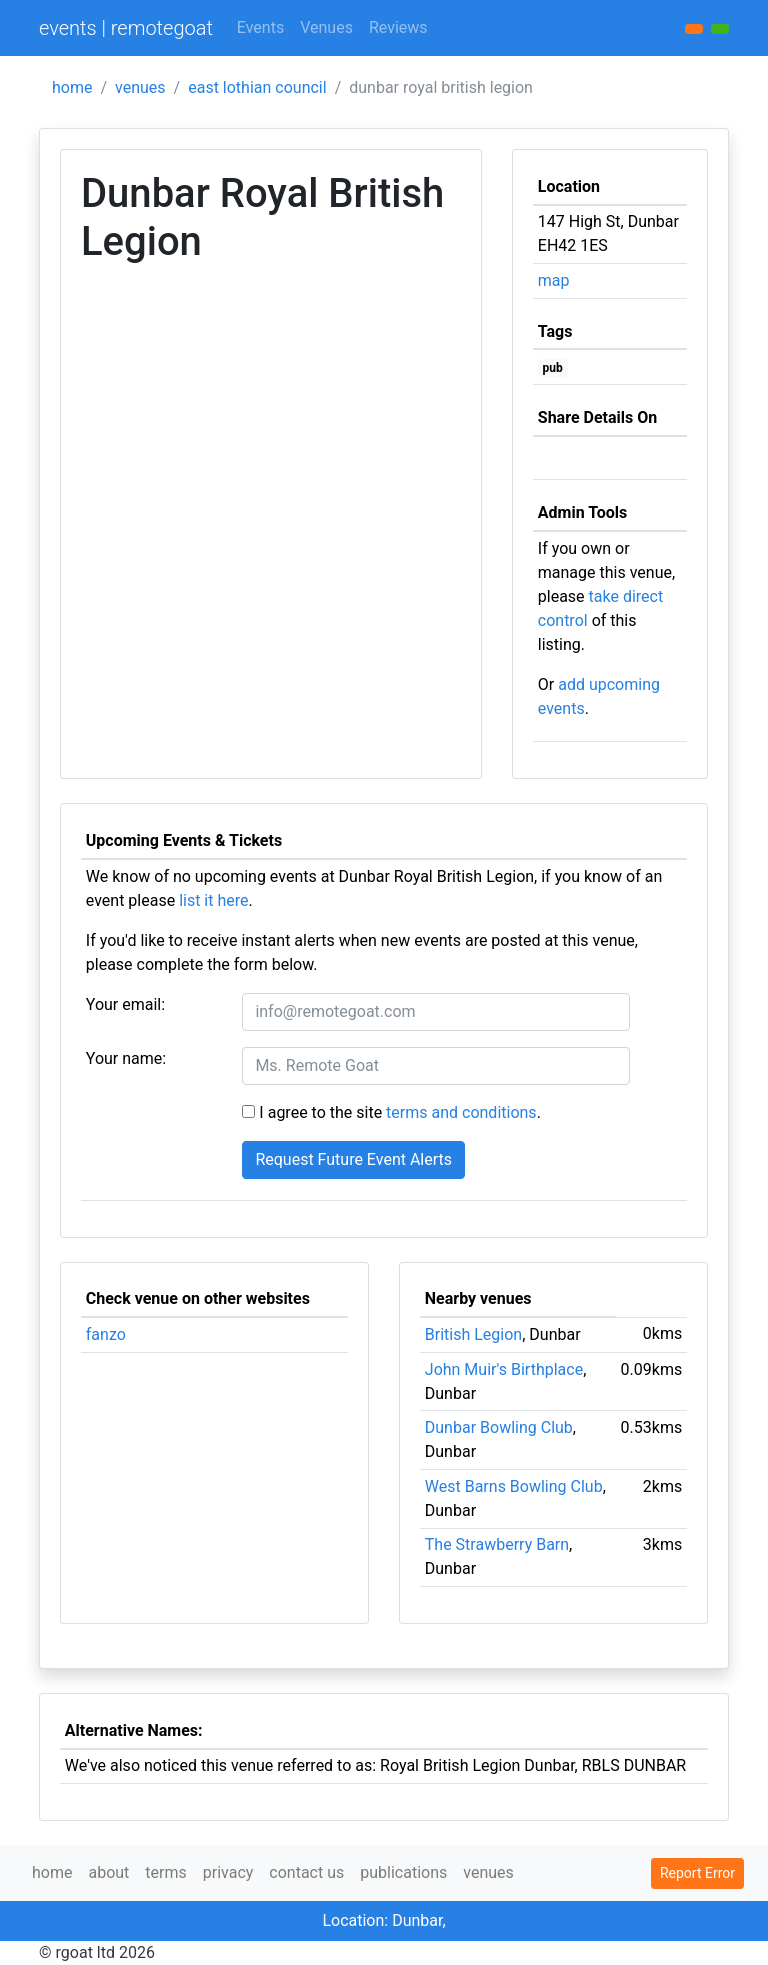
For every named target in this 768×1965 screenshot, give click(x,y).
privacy (228, 1872)
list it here (213, 900)
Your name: (126, 1058)
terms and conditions (461, 1112)
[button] (720, 29)
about (108, 1872)
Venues (326, 27)
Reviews (398, 27)
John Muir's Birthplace (504, 1369)
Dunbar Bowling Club (499, 1427)
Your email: (125, 1004)
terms (165, 1872)
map (554, 280)
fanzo (106, 1334)
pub (553, 368)
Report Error (697, 1873)
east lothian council (257, 87)
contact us (306, 1872)
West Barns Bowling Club (514, 1486)
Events (260, 27)
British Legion (473, 1334)
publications (403, 1872)
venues (140, 87)
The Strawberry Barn (497, 1544)
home (72, 87)
